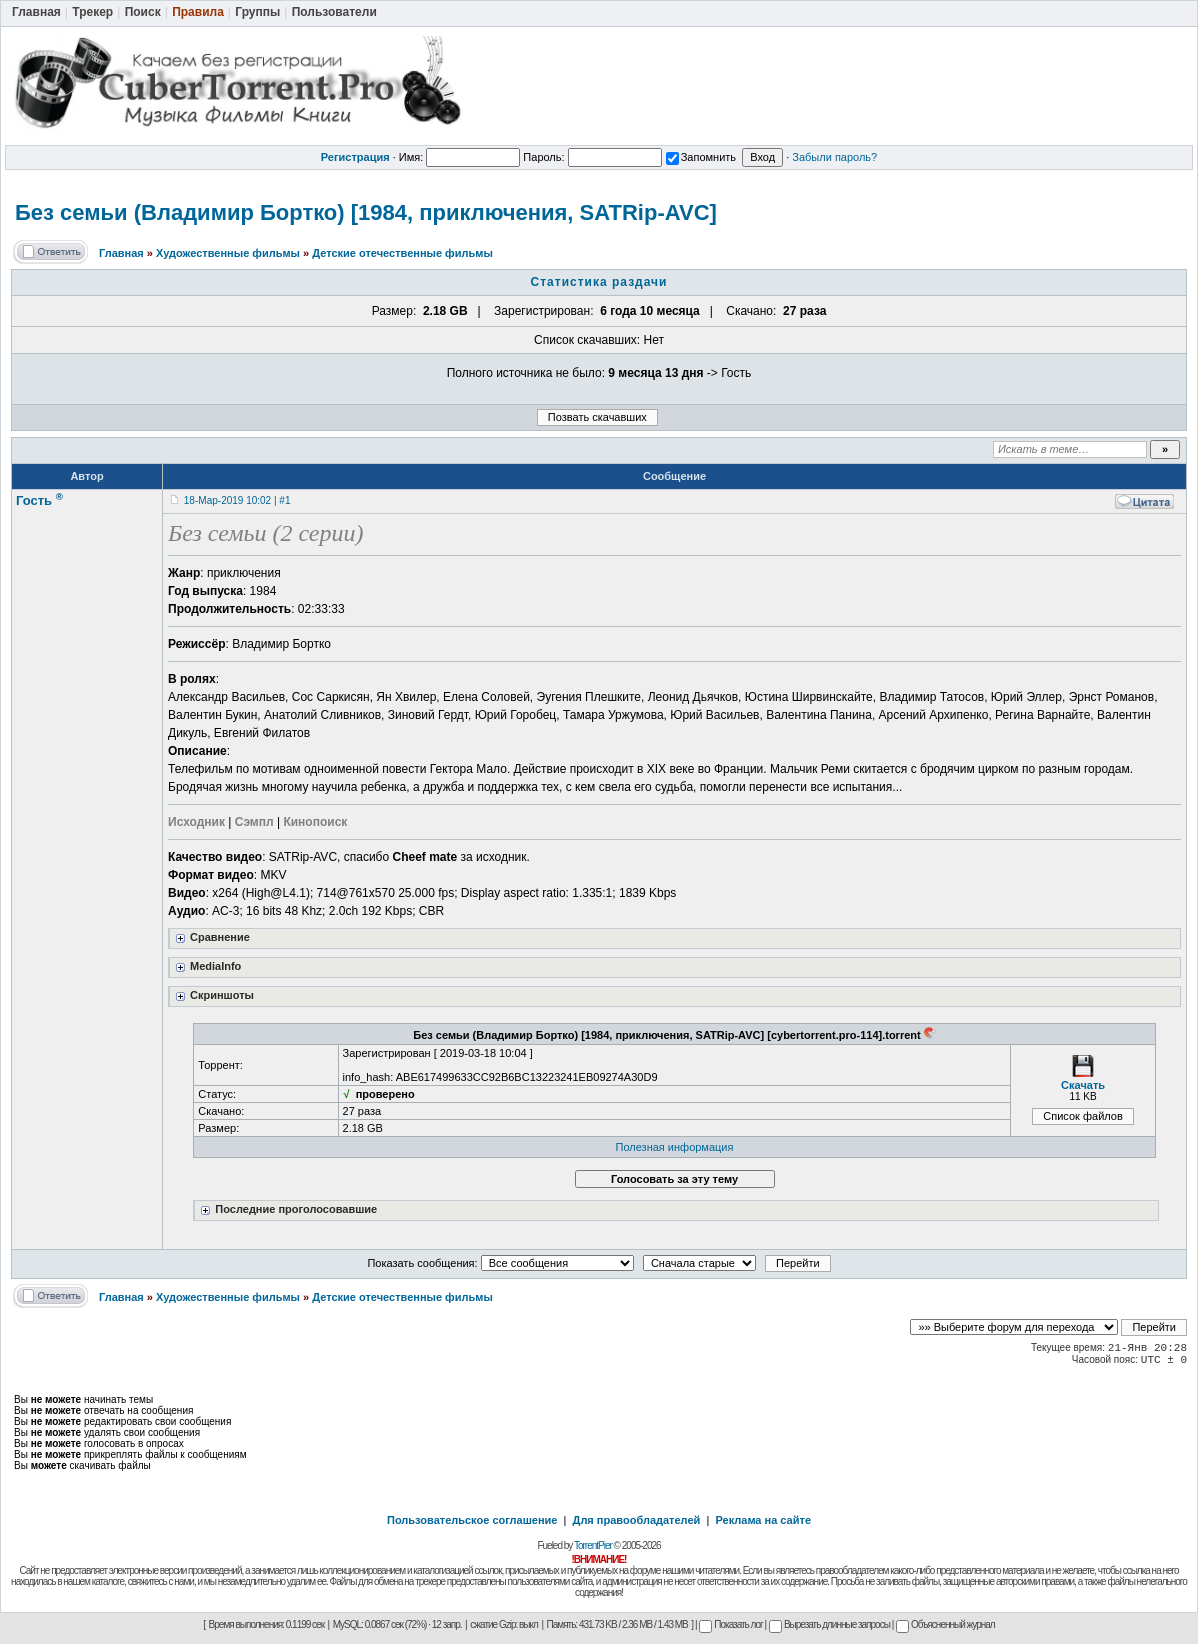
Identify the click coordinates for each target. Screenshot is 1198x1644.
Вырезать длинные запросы (829, 1624)
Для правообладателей (637, 1520)
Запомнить (701, 157)
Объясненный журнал (945, 1624)
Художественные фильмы (228, 253)
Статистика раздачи (599, 282)
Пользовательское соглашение (472, 1520)
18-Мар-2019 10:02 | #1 (237, 500)
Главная (121, 253)
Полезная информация (675, 1147)
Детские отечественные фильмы (402, 253)
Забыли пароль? (834, 157)
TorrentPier (593, 1545)
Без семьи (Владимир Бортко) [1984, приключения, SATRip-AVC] (366, 212)
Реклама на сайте (763, 1520)
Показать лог (730, 1624)
